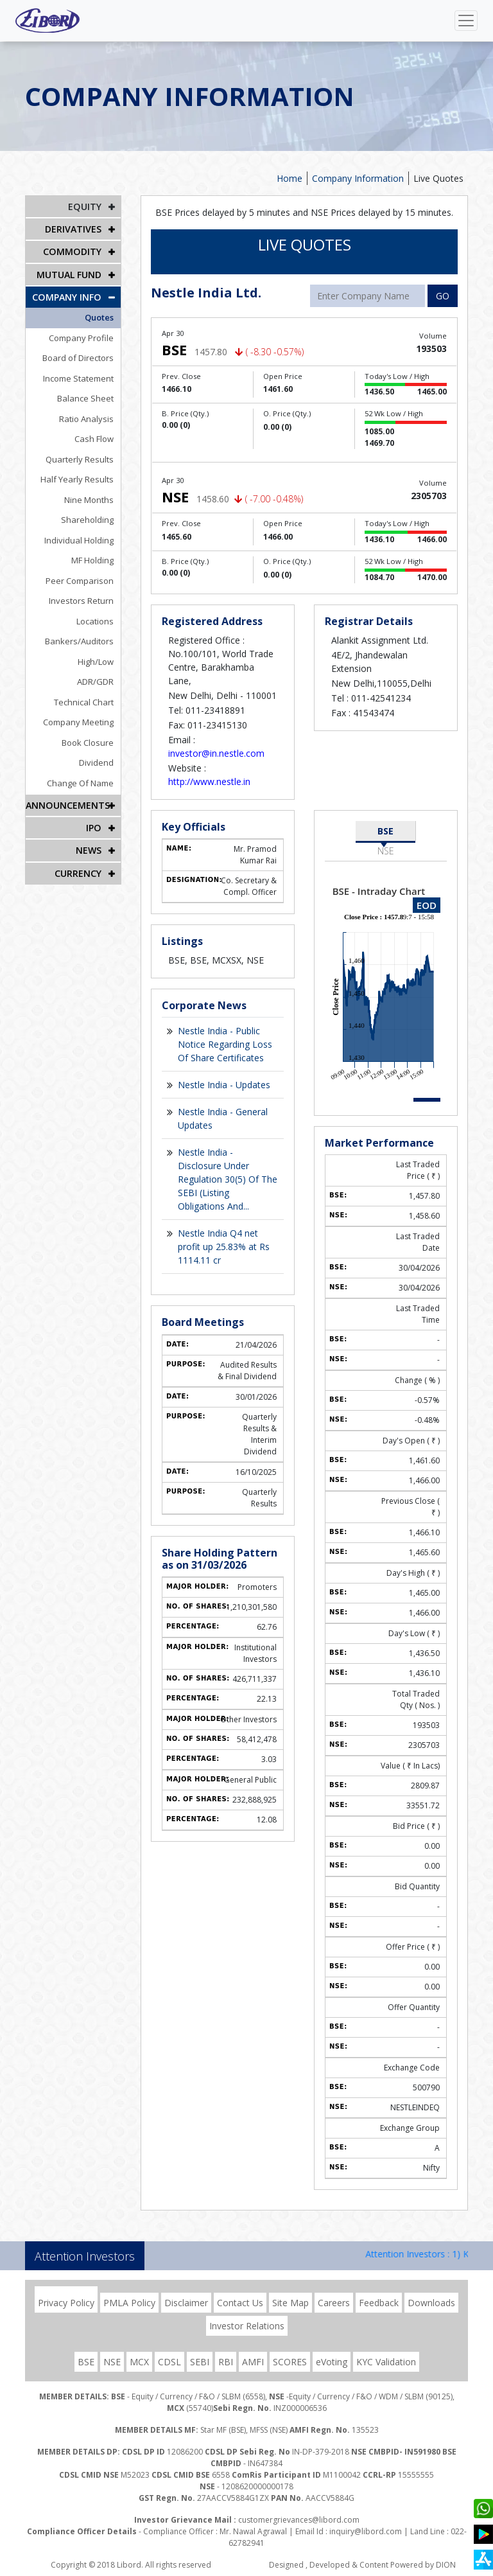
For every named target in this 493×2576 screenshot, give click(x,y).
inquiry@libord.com (365, 2531)
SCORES (290, 2362)
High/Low (96, 661)
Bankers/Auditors (80, 640)
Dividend (97, 762)
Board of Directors (78, 357)
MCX (139, 2362)
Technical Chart (84, 701)
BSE (385, 831)
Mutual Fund (69, 274)
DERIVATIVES (73, 229)
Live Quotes (438, 178)
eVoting (331, 2362)
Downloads (431, 2303)
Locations (95, 620)
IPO (94, 827)
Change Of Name (81, 782)
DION (446, 2564)
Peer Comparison (80, 580)
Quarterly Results (80, 458)
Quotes (99, 316)
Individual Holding (79, 539)
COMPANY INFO (67, 296)
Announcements (67, 804)
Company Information (358, 178)
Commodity (72, 251)
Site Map (290, 2303)
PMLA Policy (129, 2303)
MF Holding (93, 559)
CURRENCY (78, 872)
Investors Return (81, 600)
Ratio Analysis (87, 418)
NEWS (88, 849)
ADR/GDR (96, 681)
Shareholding (88, 519)
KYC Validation (386, 2362)
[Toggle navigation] (466, 20)
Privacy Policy (66, 2303)
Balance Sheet (86, 397)
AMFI (253, 2362)
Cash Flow (94, 438)
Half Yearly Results (77, 478)
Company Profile (81, 337)
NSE (385, 851)
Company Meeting (79, 721)
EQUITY (85, 206)
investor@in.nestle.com (216, 753)
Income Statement (79, 378)
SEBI (199, 2362)
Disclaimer (186, 2303)
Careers (334, 2303)
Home (289, 178)
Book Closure (88, 742)
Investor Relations (246, 2326)
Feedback (379, 2303)
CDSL (169, 2362)
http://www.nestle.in (209, 781)
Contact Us (240, 2303)
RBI (225, 2362)
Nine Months (89, 499)
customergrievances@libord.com (298, 2519)
